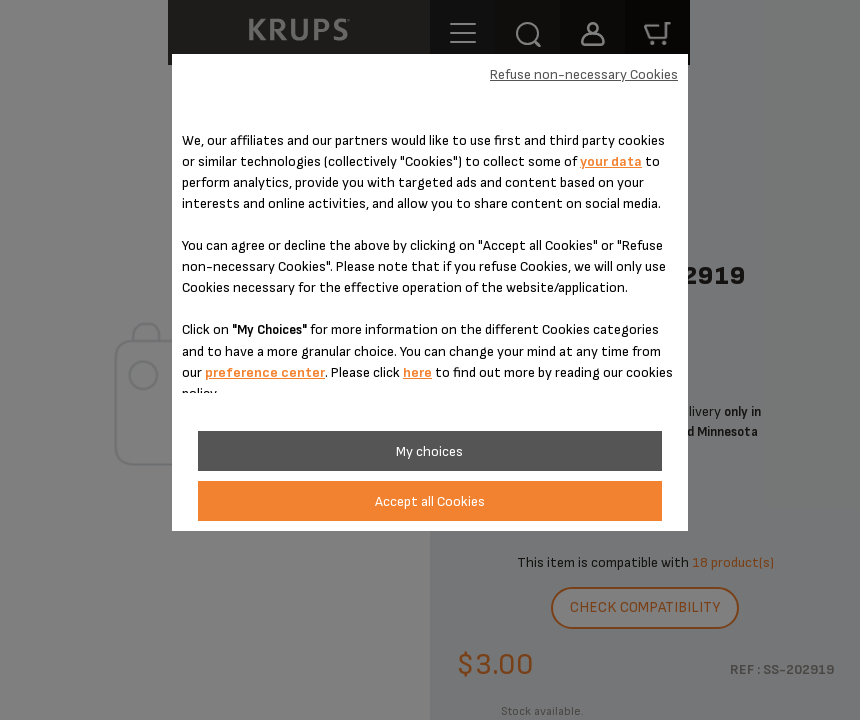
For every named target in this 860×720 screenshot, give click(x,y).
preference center (265, 372)
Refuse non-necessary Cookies (584, 74)
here (417, 372)
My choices (429, 451)
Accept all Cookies (430, 501)
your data (611, 161)
